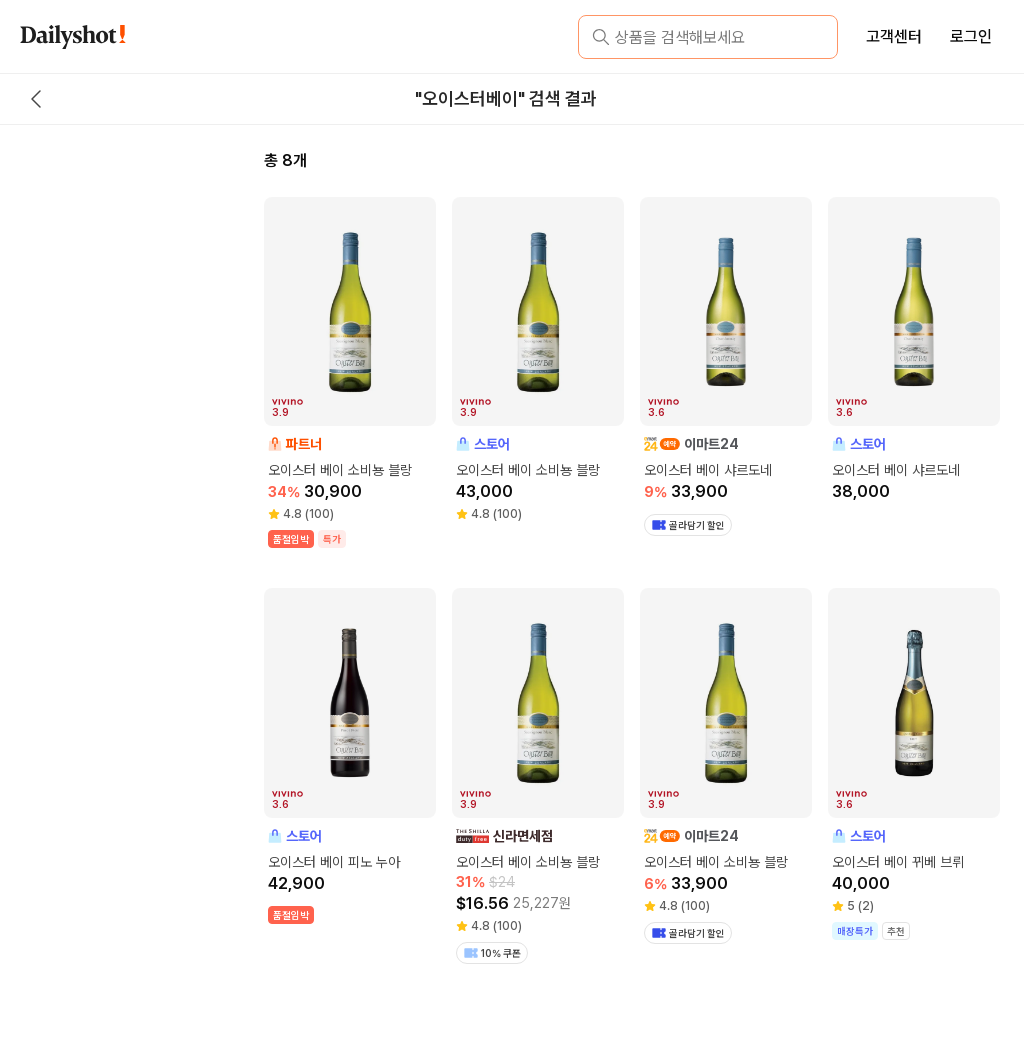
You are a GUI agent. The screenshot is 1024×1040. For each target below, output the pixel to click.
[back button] (36, 99)
